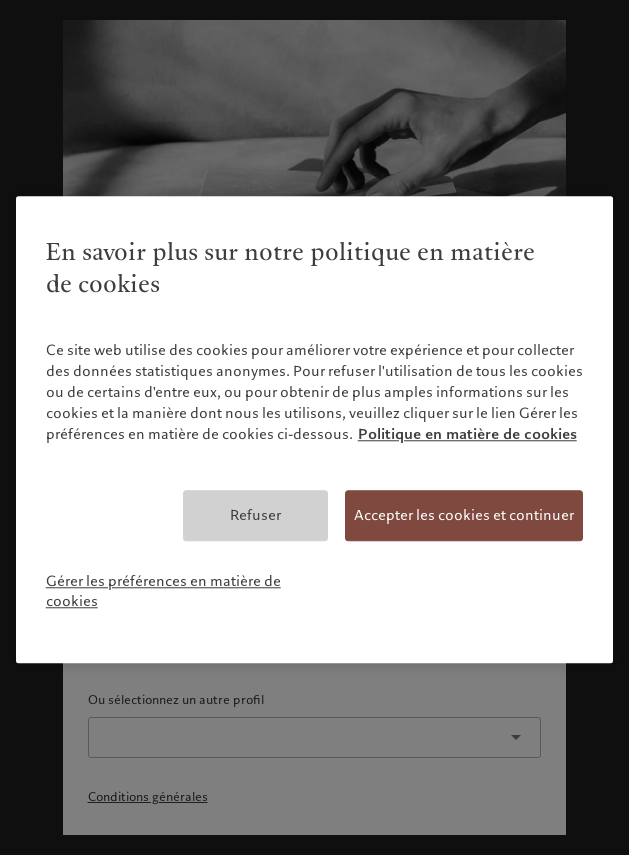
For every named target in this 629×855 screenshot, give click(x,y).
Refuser (255, 515)
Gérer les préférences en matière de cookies (163, 592)
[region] (315, 429)
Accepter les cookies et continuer (464, 515)
